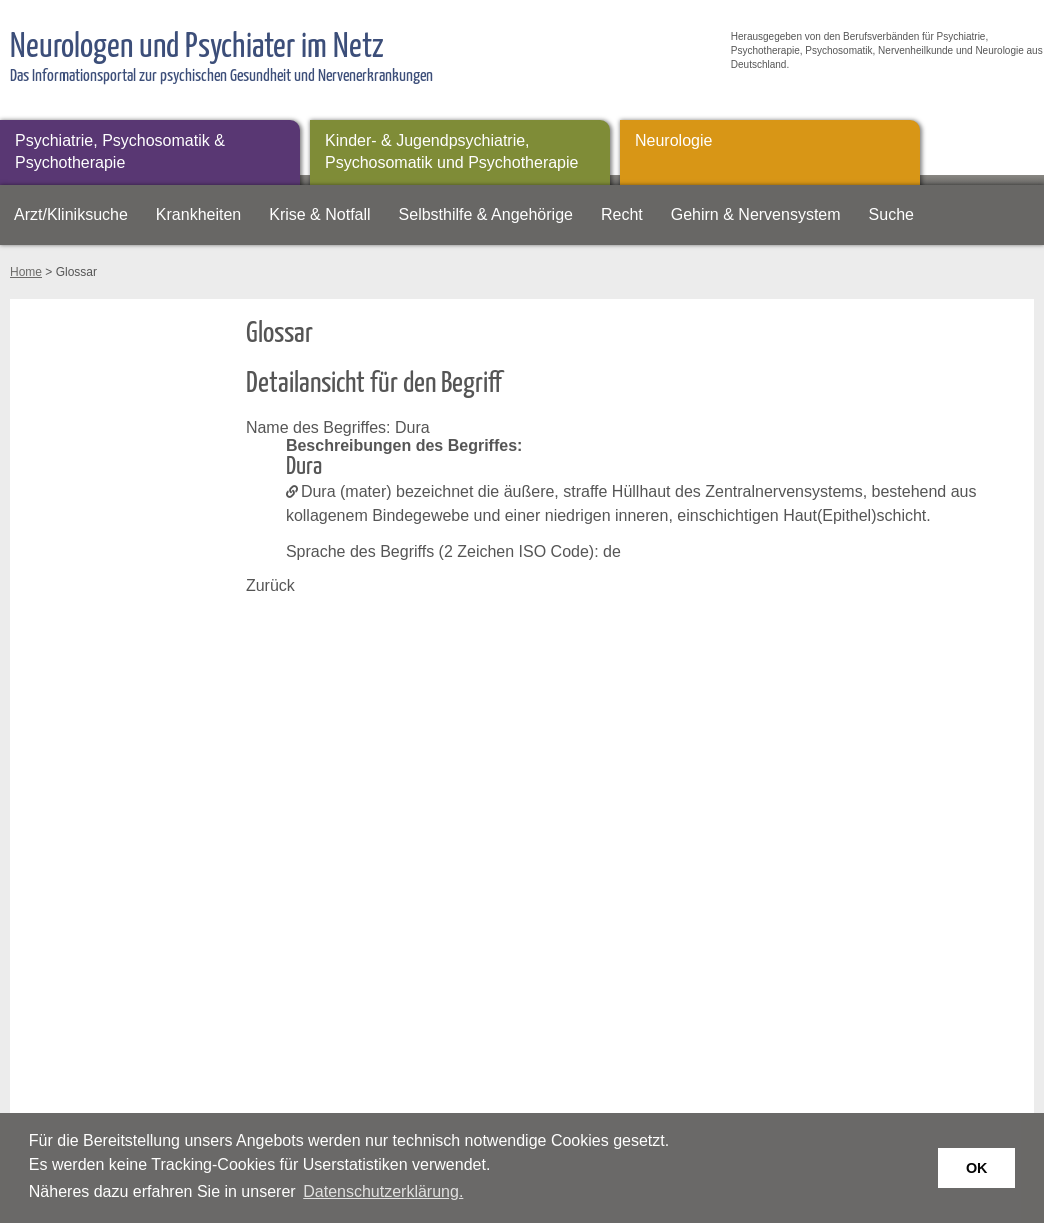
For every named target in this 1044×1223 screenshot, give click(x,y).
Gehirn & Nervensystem (756, 214)
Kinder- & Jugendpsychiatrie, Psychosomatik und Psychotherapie (451, 151)
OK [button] (977, 1168)
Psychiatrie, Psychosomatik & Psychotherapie (120, 151)
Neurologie (673, 140)
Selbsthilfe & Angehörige (486, 214)
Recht (622, 214)
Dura (318, 491)
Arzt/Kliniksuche (71, 214)
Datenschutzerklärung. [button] (383, 1191)
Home (26, 272)
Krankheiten (198, 214)
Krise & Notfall (319, 214)
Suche (891, 214)
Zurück (270, 585)
